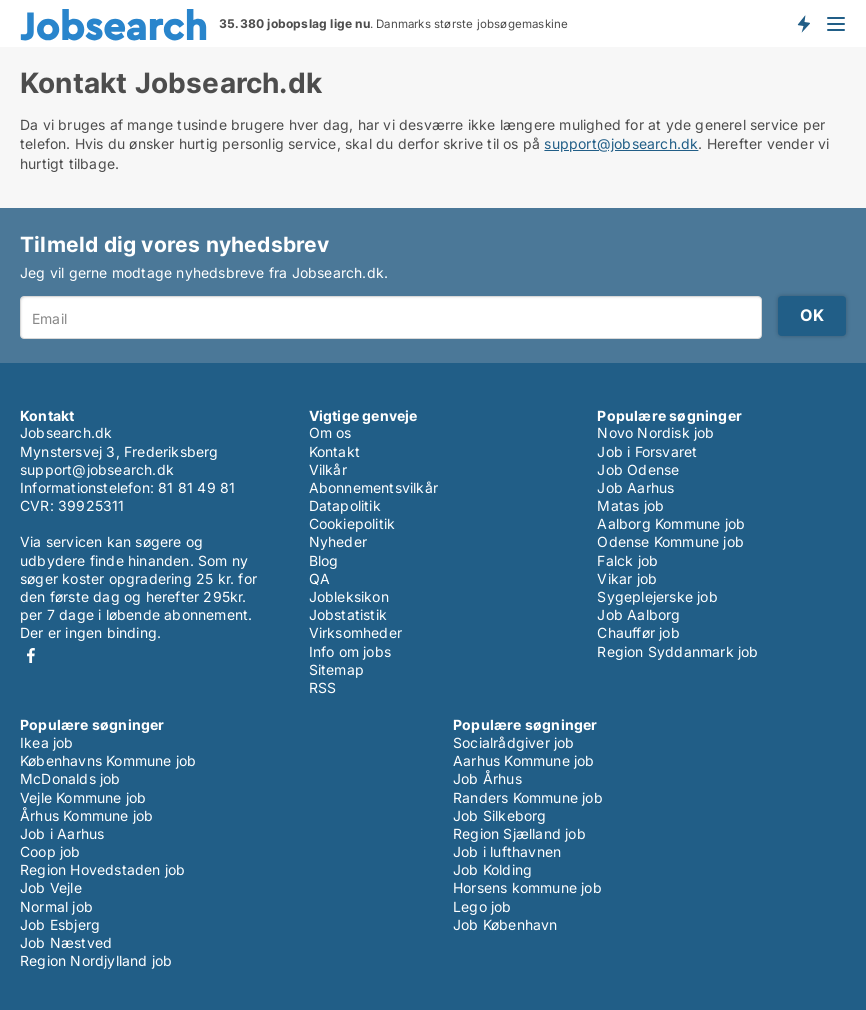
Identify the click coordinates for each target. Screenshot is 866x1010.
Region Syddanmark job (677, 651)
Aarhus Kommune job (524, 760)
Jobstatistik (348, 614)
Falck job (627, 560)
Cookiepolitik (352, 523)
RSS (323, 687)
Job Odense (638, 469)
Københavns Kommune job (108, 760)
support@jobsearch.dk (621, 143)
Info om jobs (350, 651)
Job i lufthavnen (507, 851)
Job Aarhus (635, 487)
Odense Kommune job (670, 541)
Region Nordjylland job (96, 960)
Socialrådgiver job (514, 742)
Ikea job (47, 742)
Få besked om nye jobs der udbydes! (803, 23)
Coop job (50, 851)
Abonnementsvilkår (373, 487)
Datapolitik (345, 505)
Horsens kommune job (527, 887)
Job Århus (487, 778)
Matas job (630, 505)
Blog (324, 560)
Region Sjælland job (519, 833)
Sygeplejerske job (657, 596)
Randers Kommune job (528, 797)
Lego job (482, 906)
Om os (330, 432)
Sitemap (336, 669)
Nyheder (338, 541)
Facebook (31, 655)
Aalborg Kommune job (671, 523)
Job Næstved (66, 942)
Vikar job (627, 578)
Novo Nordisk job (655, 432)
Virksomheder (355, 632)
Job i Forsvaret (647, 451)
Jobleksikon (349, 596)
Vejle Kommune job (83, 797)
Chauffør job (638, 632)
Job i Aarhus (62, 833)
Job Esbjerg (60, 924)
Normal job (56, 906)
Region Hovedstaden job (102, 869)
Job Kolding (492, 869)
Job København (505, 924)
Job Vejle (51, 887)
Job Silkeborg (500, 815)
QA (319, 578)
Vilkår (328, 469)
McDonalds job (70, 778)
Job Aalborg (638, 614)
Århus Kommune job (86, 815)
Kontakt (334, 451)
